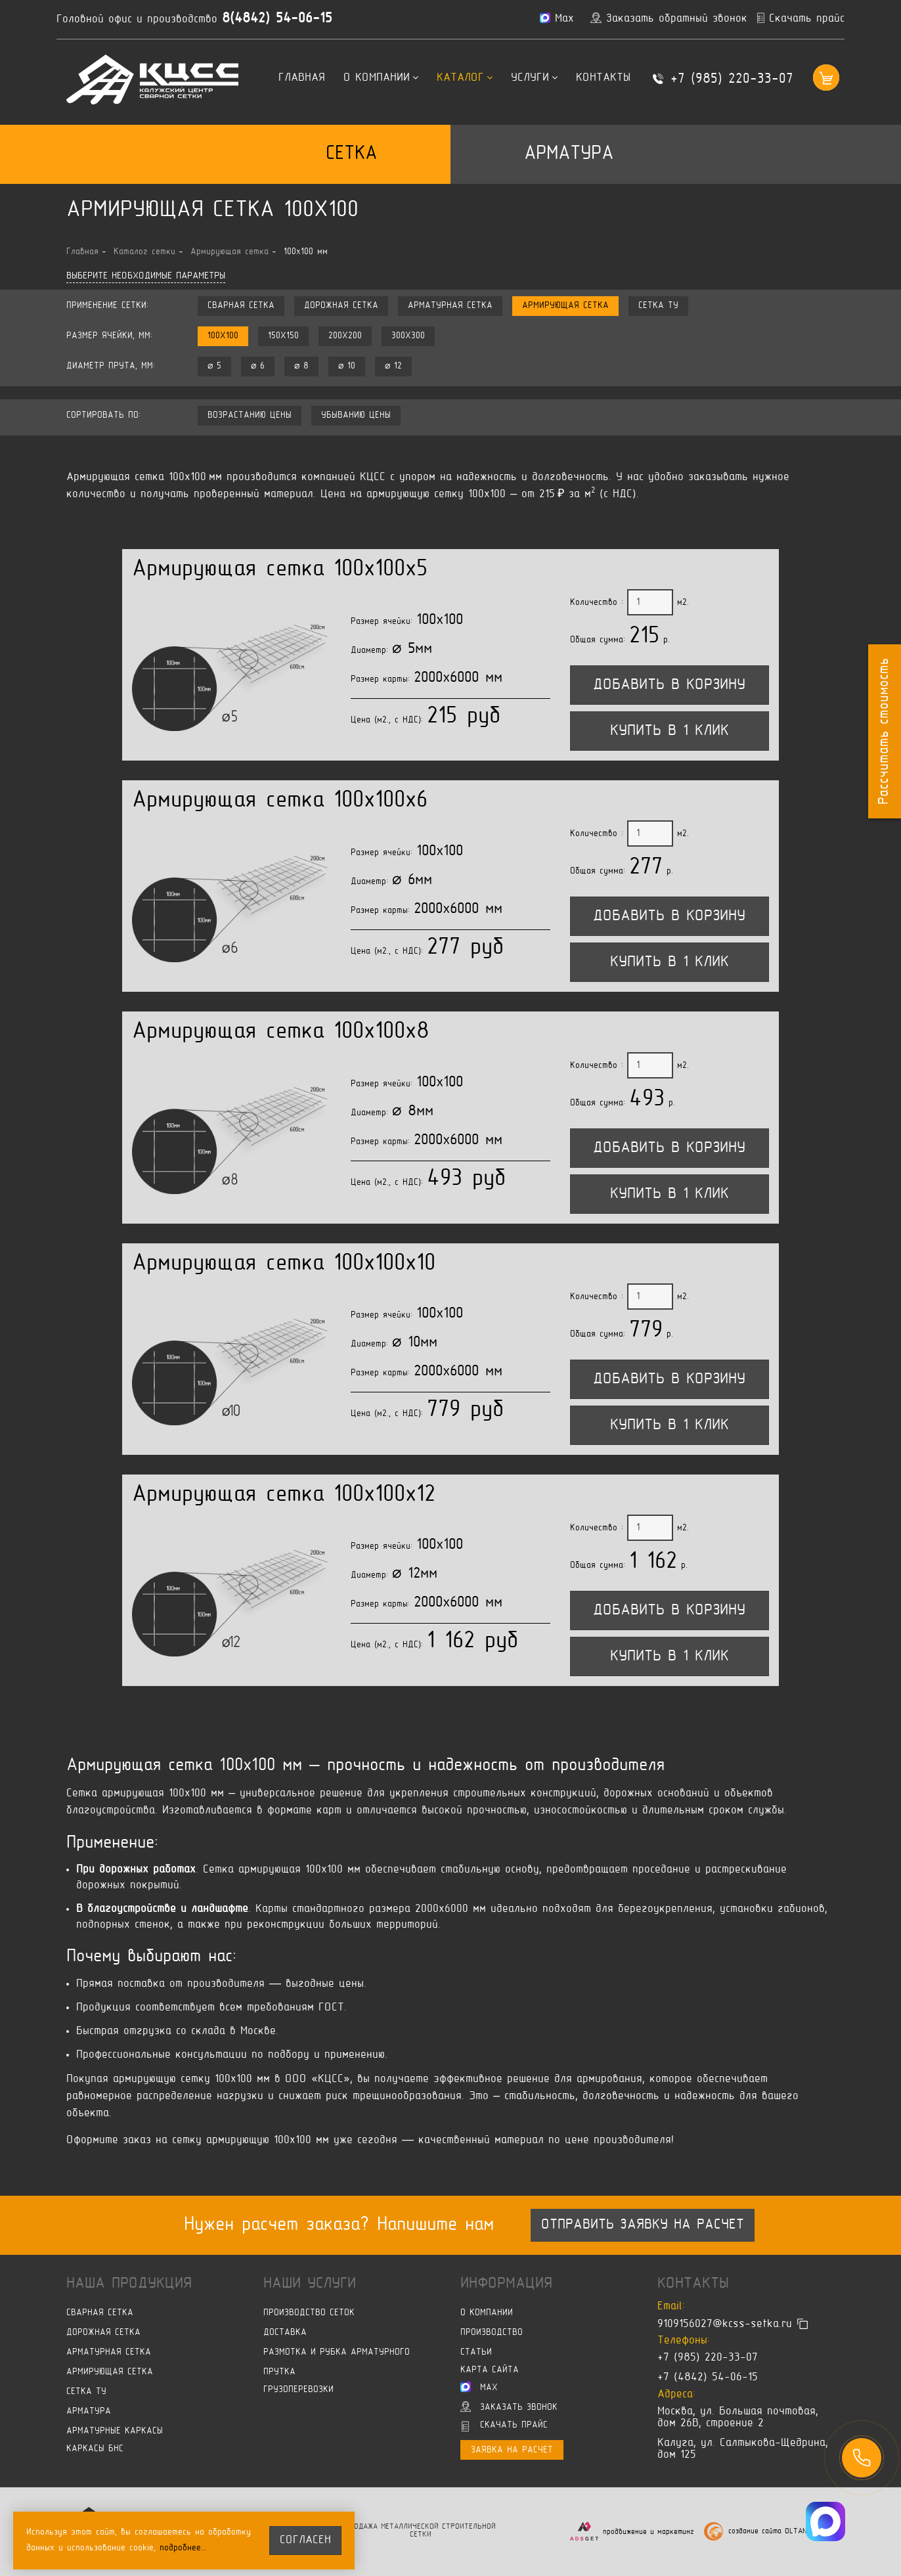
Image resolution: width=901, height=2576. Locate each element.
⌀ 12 (393, 366)
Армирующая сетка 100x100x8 (280, 1032)
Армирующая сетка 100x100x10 (283, 1264)
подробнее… (183, 2548)
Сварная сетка (241, 305)
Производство (491, 2332)
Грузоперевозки (298, 2390)
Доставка (285, 2332)
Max (479, 2387)
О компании (380, 78)
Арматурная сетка (450, 305)
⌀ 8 (301, 366)
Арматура (568, 154)
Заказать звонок (509, 2406)
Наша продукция (129, 2283)
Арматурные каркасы (114, 2431)
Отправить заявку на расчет (642, 2225)
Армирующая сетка (565, 305)
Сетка (351, 154)
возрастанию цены (250, 415)
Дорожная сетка (341, 305)
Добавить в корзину (669, 685)
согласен (305, 2540)
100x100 (223, 336)
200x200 (345, 336)
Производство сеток (309, 2313)
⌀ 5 (214, 366)
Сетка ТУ (658, 305)
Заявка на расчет (512, 2450)
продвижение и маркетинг (648, 2531)
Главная (301, 78)
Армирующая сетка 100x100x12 (283, 1495)
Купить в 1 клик (669, 731)
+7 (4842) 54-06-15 (707, 2377)
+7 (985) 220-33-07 (731, 79)
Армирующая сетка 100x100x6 (280, 801)
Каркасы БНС (94, 2449)
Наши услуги (309, 2283)
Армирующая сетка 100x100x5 (280, 570)
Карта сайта (489, 2370)
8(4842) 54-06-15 (277, 19)
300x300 (408, 336)
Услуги (534, 78)
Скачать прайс (505, 2426)
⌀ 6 (258, 366)
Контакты (603, 78)
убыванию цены (356, 415)
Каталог (465, 78)
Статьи (476, 2352)
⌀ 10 (346, 366)
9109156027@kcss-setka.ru (724, 2324)
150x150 (283, 336)
